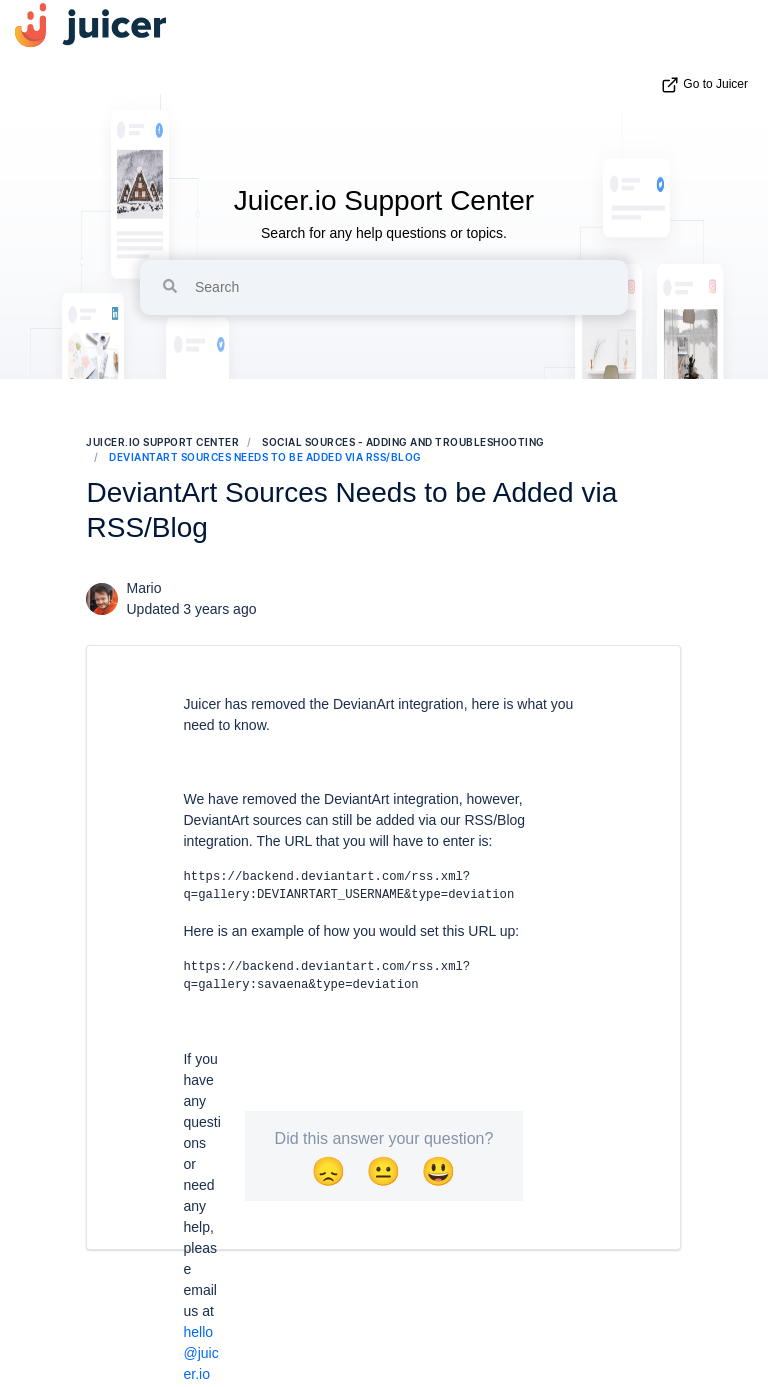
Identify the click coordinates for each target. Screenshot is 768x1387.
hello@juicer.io (200, 1353)
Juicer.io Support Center (384, 200)
